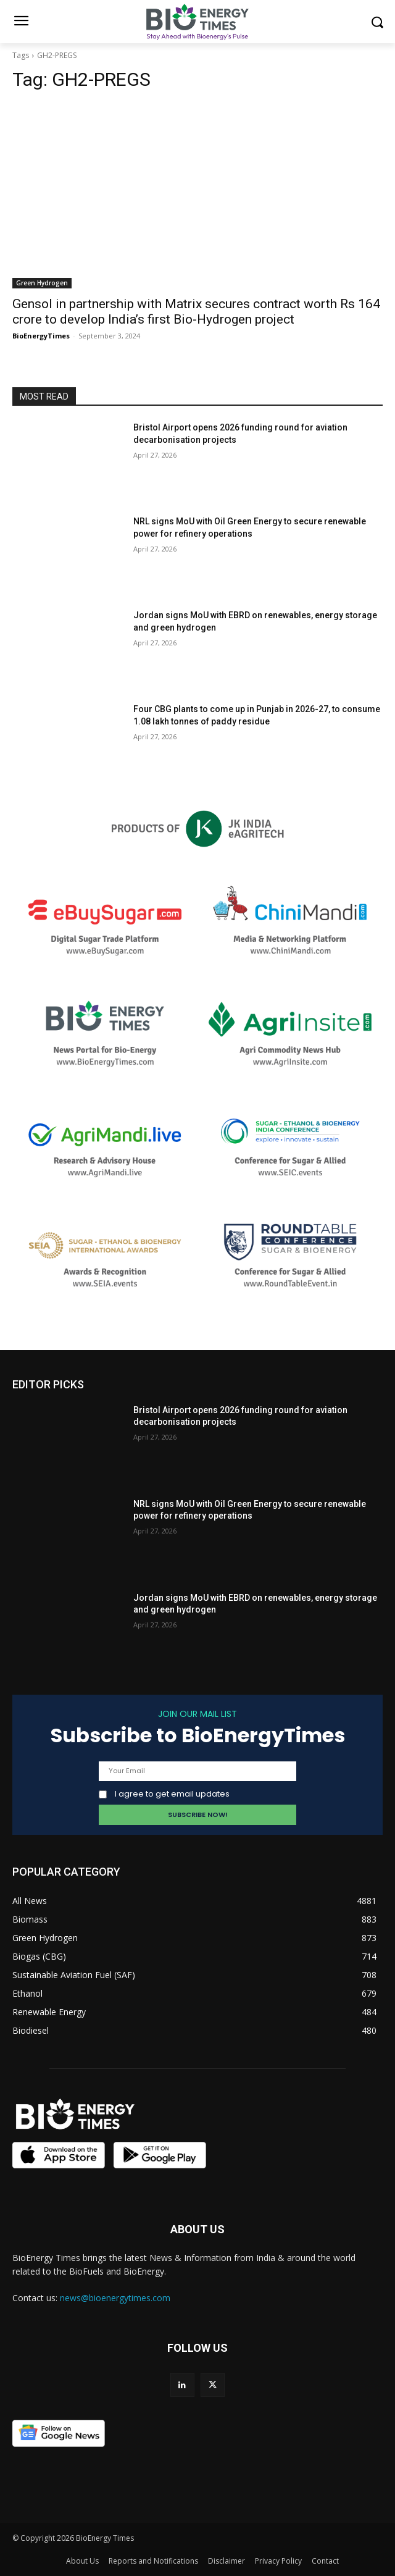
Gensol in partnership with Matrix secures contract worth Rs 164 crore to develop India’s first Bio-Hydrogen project (196, 311)
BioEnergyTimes (41, 335)
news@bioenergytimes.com (115, 2298)
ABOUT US (197, 2229)
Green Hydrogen (42, 283)
